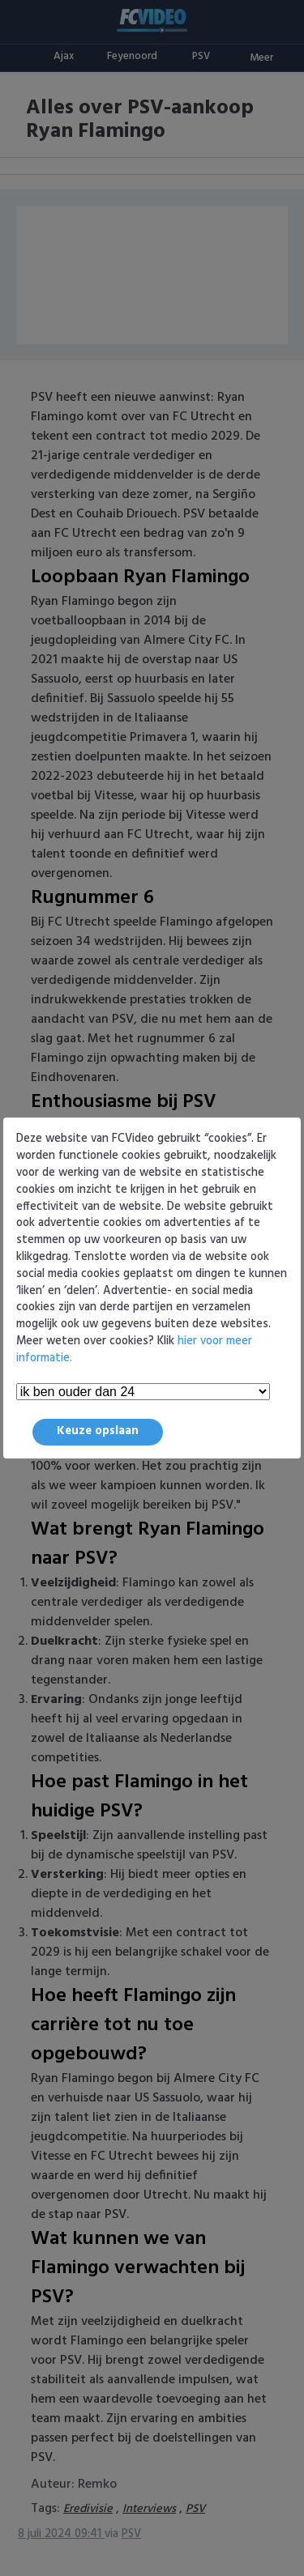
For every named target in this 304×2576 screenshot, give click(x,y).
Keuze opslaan (98, 1431)
